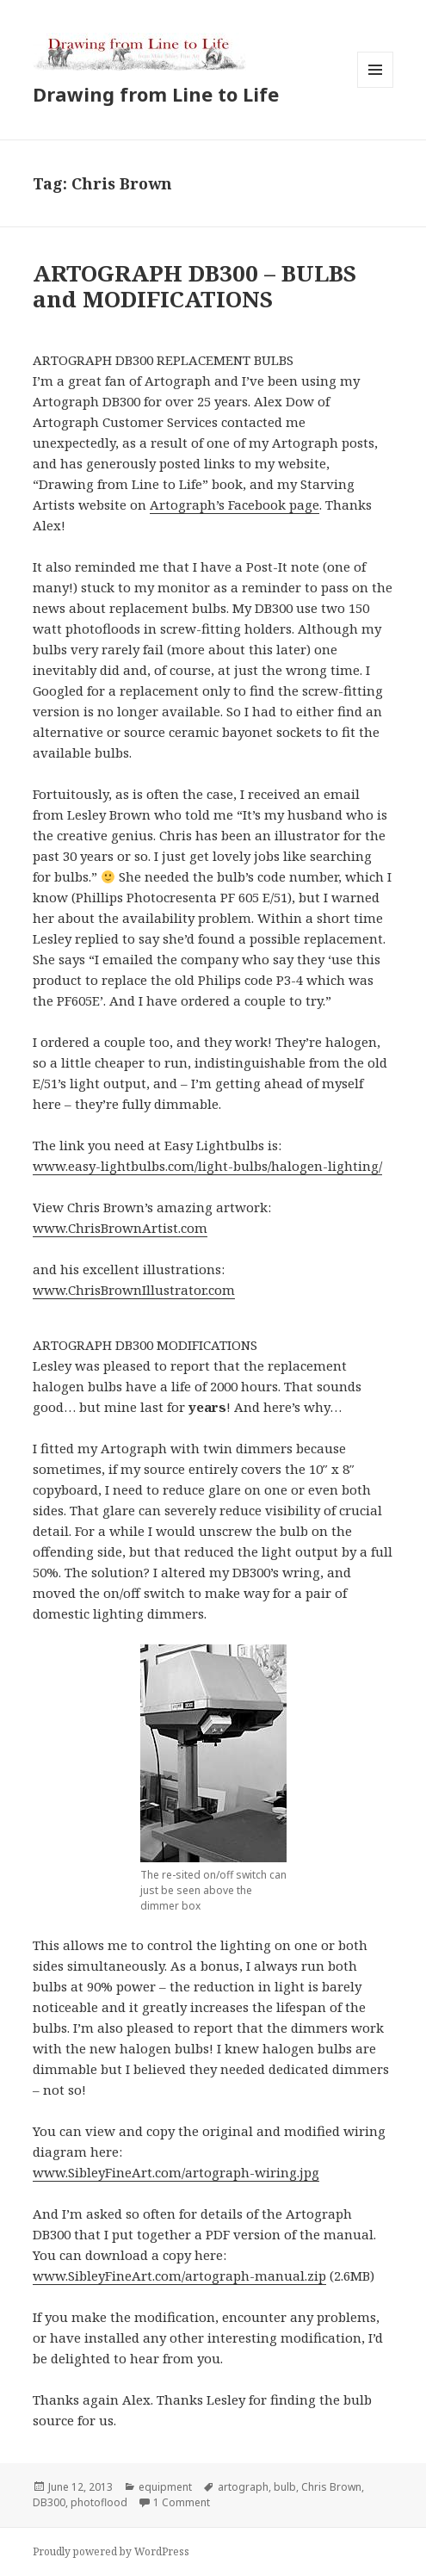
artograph (243, 2487)
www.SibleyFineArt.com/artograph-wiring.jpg (176, 2172)
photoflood (99, 2502)
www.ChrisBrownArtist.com (120, 1227)
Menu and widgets (375, 87)
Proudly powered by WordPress (111, 2551)
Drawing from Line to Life (156, 94)
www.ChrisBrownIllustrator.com (134, 1289)
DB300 (49, 2502)
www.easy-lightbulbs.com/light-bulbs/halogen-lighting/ (207, 1165)
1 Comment (181, 2502)
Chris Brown (331, 2487)
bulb (285, 2487)
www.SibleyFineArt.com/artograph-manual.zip (179, 2275)
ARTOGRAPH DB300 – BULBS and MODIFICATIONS (194, 285)
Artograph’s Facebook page (234, 504)
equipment (165, 2487)
